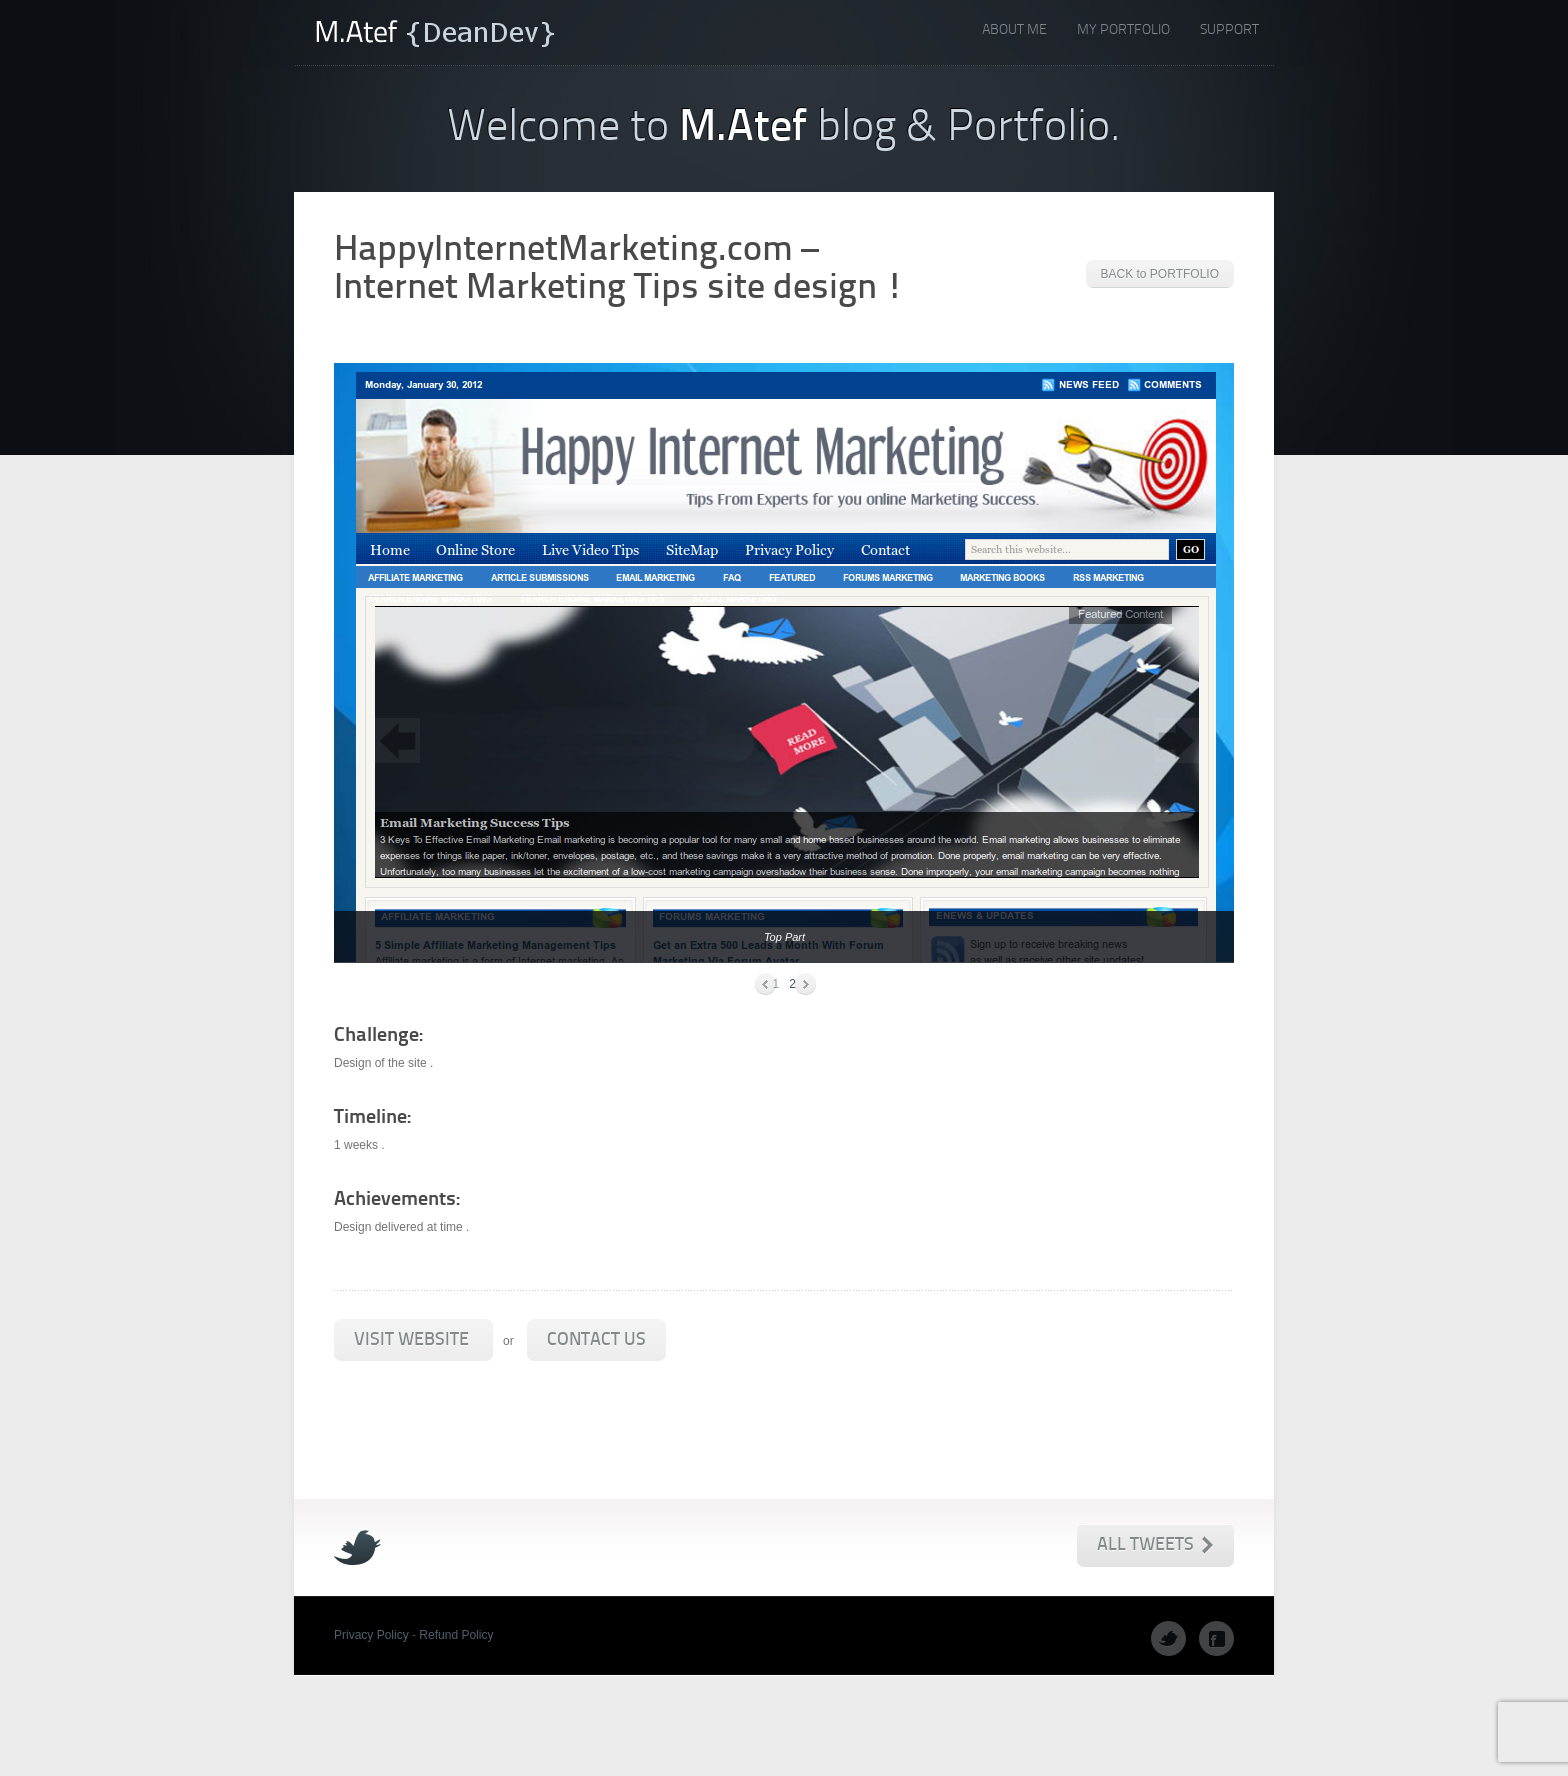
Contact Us (596, 1340)
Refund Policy (456, 1635)
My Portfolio (1123, 30)
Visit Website (413, 1340)
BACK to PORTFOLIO (1160, 274)
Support (1229, 30)
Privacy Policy (371, 1635)
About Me (1014, 30)
